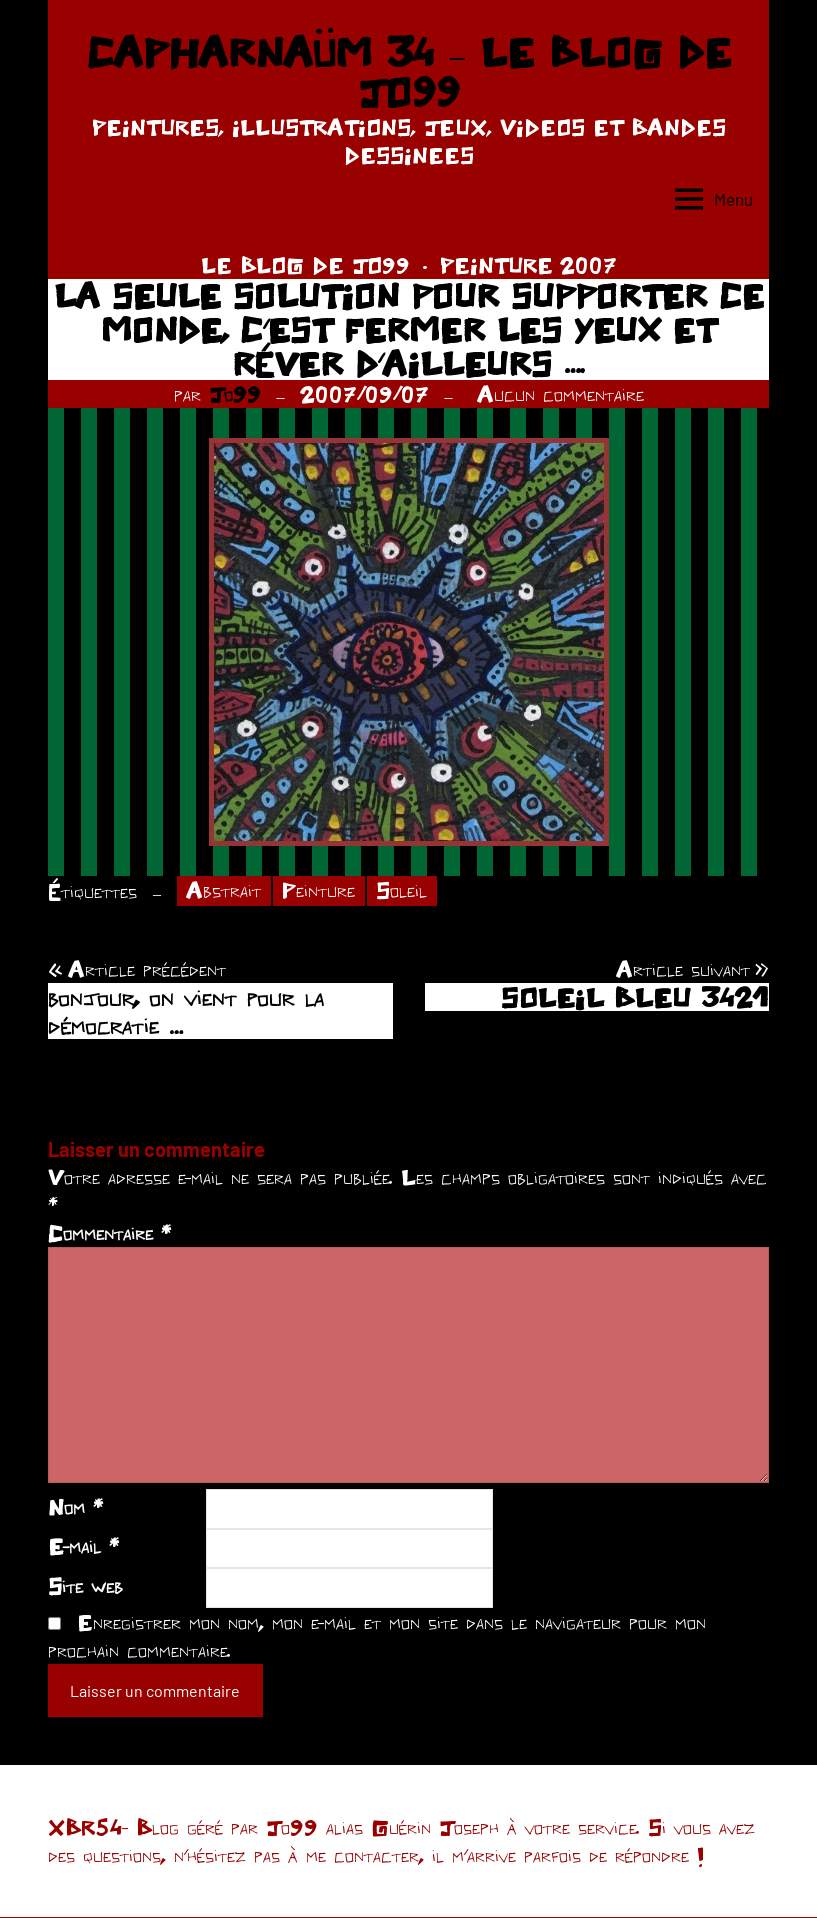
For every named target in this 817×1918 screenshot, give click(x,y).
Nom (75, 1507)
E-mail (83, 1547)
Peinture (319, 891)
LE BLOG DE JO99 (305, 265)
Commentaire (109, 1234)
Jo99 (235, 394)
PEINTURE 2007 (528, 265)
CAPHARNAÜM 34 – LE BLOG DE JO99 (408, 72)
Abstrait (224, 891)
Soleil (402, 891)
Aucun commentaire (560, 394)
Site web (85, 1586)
